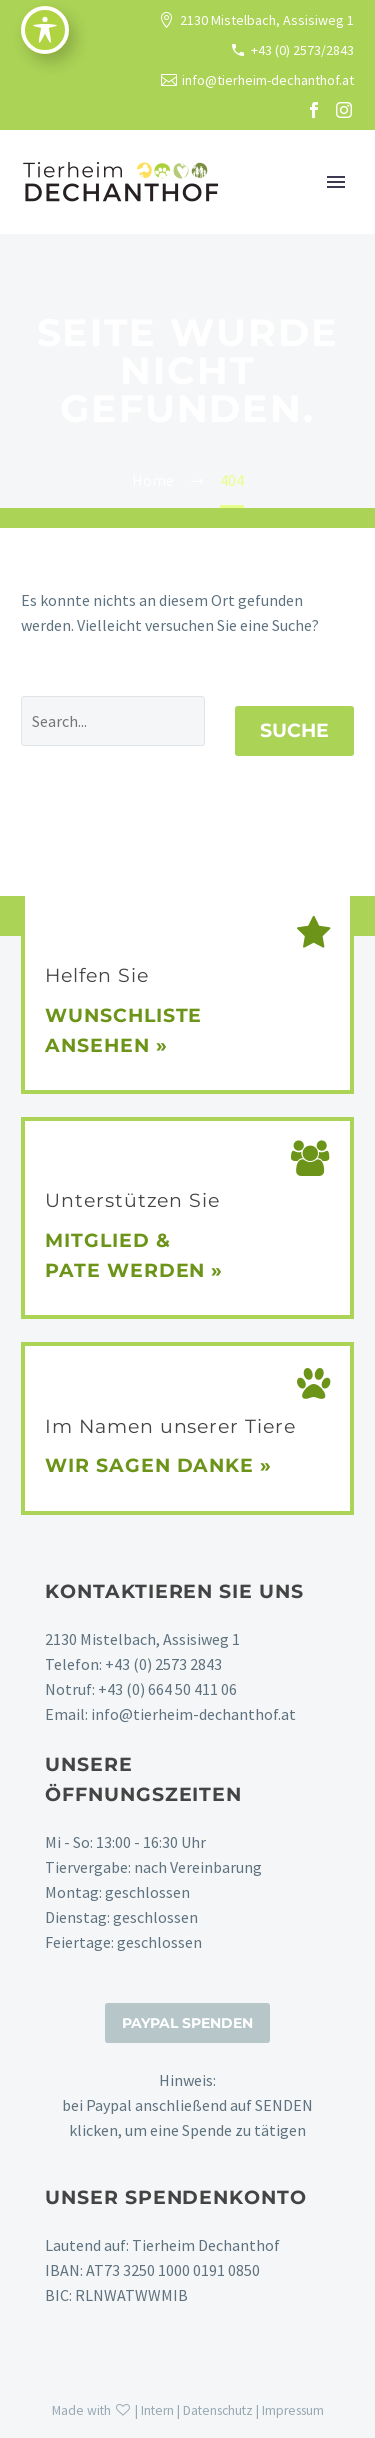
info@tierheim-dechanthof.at (268, 80)
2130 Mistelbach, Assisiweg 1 (267, 20)
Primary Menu (336, 182)
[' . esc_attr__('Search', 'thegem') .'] (113, 721)
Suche (294, 730)
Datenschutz (218, 2410)
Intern (157, 2410)
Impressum (293, 2410)
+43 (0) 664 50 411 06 (167, 1689)
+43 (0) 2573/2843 (302, 50)
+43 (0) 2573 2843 (163, 1664)
